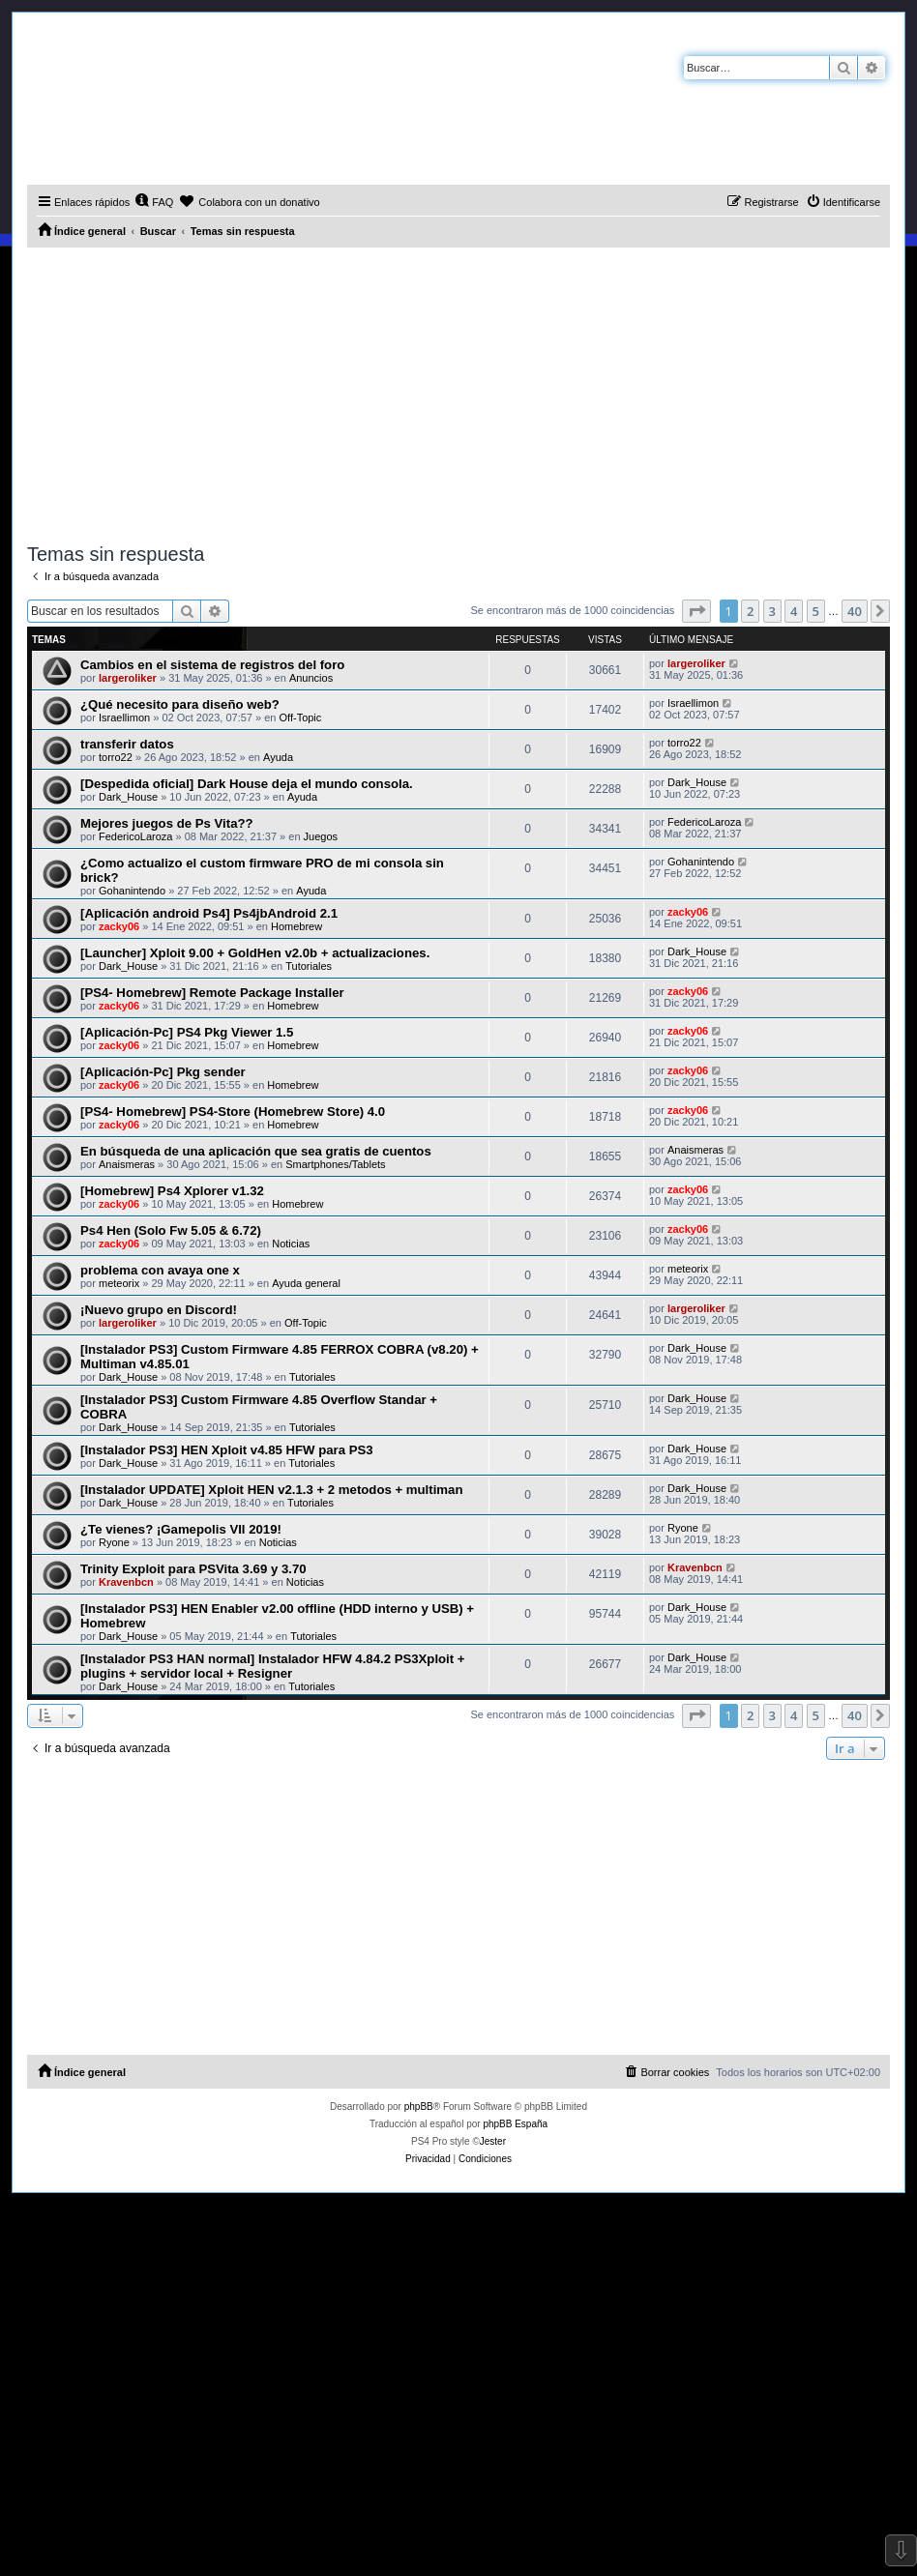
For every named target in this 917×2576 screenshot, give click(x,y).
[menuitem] (153, 202)
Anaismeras (127, 1164)
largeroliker (128, 678)
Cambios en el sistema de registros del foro (212, 665)
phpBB (418, 2106)
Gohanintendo (132, 890)
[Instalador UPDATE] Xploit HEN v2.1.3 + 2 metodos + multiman (271, 1489)
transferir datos (127, 744)
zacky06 (119, 926)
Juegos (321, 836)
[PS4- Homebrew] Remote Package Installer (212, 992)
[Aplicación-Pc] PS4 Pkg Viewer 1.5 (186, 1032)
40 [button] (854, 611)
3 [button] (772, 611)
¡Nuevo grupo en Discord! (158, 1310)
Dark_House (128, 797)
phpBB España (515, 2124)
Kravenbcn (126, 1582)
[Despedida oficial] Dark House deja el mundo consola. (246, 783)
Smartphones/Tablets (335, 1164)
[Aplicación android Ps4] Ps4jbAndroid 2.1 (209, 913)
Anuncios (311, 678)
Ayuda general (306, 1283)
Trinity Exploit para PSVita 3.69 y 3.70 (193, 1569)
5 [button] (816, 611)
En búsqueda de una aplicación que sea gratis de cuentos (255, 1151)
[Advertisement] (458, 392)
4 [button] (793, 611)
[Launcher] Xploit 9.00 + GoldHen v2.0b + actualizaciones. (254, 953)
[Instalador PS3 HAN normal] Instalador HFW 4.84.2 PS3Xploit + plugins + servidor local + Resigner (272, 1666)
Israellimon (124, 717)
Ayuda (278, 757)
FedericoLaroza (135, 836)
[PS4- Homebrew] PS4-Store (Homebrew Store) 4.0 (232, 1111)
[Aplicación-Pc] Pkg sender (163, 1072)
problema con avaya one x (160, 1270)
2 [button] (750, 611)
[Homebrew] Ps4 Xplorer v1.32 (172, 1191)
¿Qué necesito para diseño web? (180, 704)
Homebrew (296, 926)
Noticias (291, 1243)
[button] (696, 611)
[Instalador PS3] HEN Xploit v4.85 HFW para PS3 (226, 1450)
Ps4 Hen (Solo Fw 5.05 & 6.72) (170, 1230)
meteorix (119, 1283)
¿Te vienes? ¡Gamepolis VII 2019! (180, 1529)
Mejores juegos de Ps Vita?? (166, 823)
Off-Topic (301, 717)
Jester (493, 2141)
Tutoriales (308, 966)
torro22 (116, 757)
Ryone (114, 1542)
